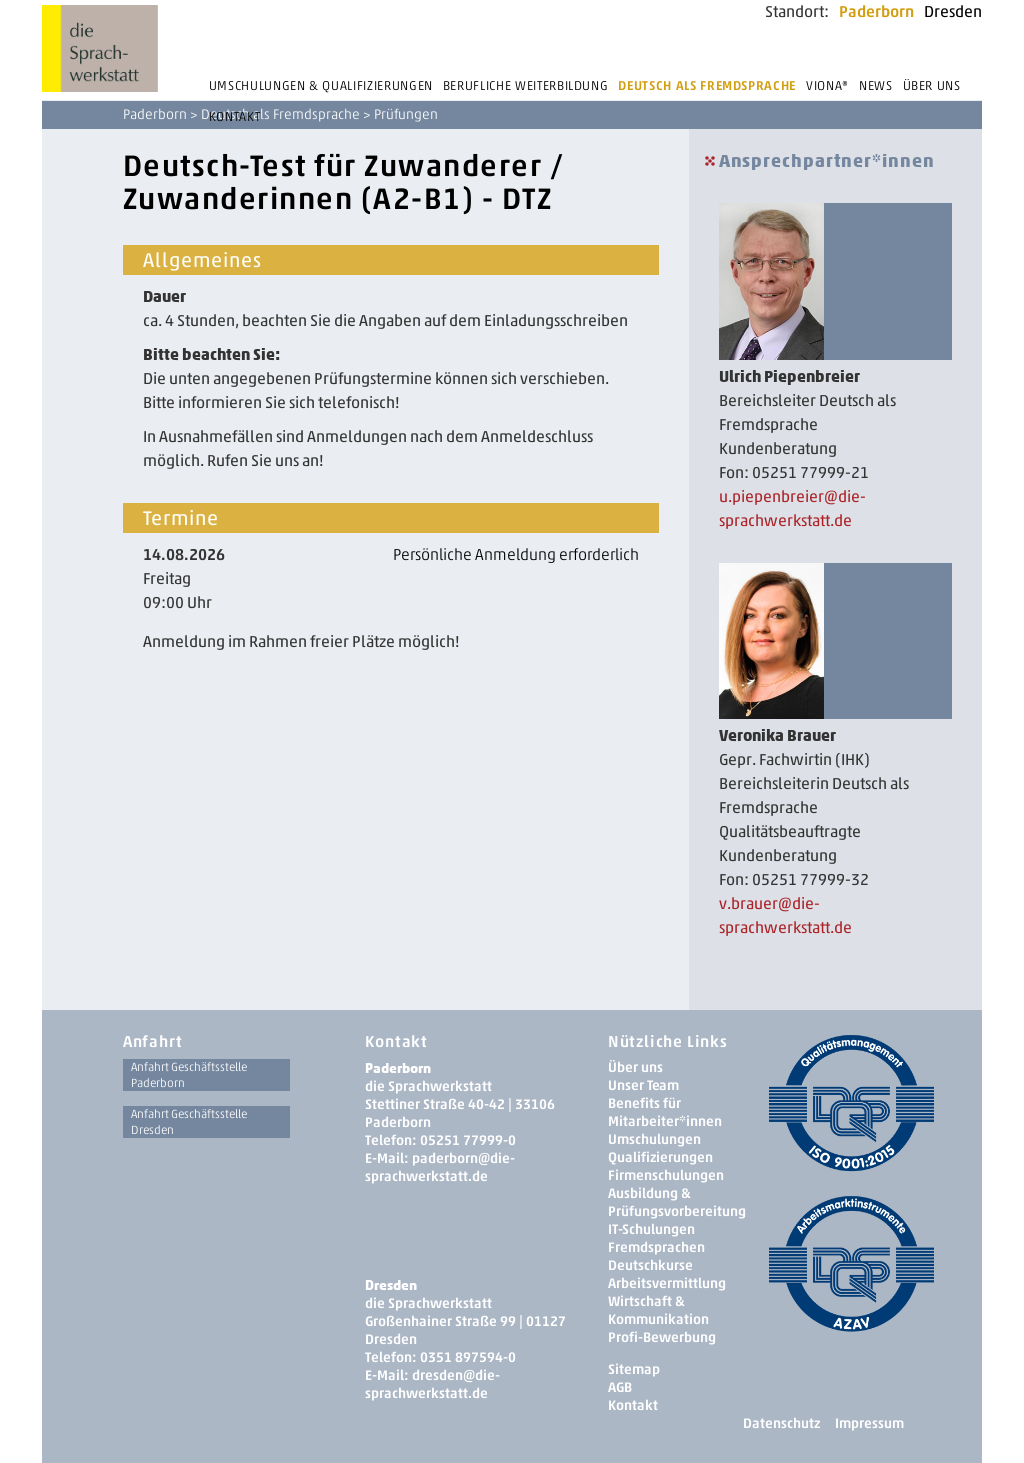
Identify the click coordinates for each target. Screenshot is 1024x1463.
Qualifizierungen (660, 1157)
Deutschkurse (650, 1265)
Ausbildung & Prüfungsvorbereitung (677, 1202)
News (876, 85)
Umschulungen (654, 1139)
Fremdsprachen (656, 1247)
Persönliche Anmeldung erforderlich (516, 554)
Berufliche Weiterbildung (526, 85)
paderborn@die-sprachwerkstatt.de (440, 1167)
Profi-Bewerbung (662, 1337)
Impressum (869, 1423)
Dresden (953, 11)
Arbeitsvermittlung (667, 1283)
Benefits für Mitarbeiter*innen (665, 1112)
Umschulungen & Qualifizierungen (321, 85)
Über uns (932, 85)
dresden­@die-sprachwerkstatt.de (432, 1384)
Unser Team (643, 1085)
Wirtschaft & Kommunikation (658, 1310)
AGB (620, 1387)
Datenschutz (781, 1423)
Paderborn (876, 11)
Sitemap (634, 1369)
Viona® (827, 85)
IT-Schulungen (651, 1229)
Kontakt (235, 116)
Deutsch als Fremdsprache (707, 85)
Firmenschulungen (666, 1175)
